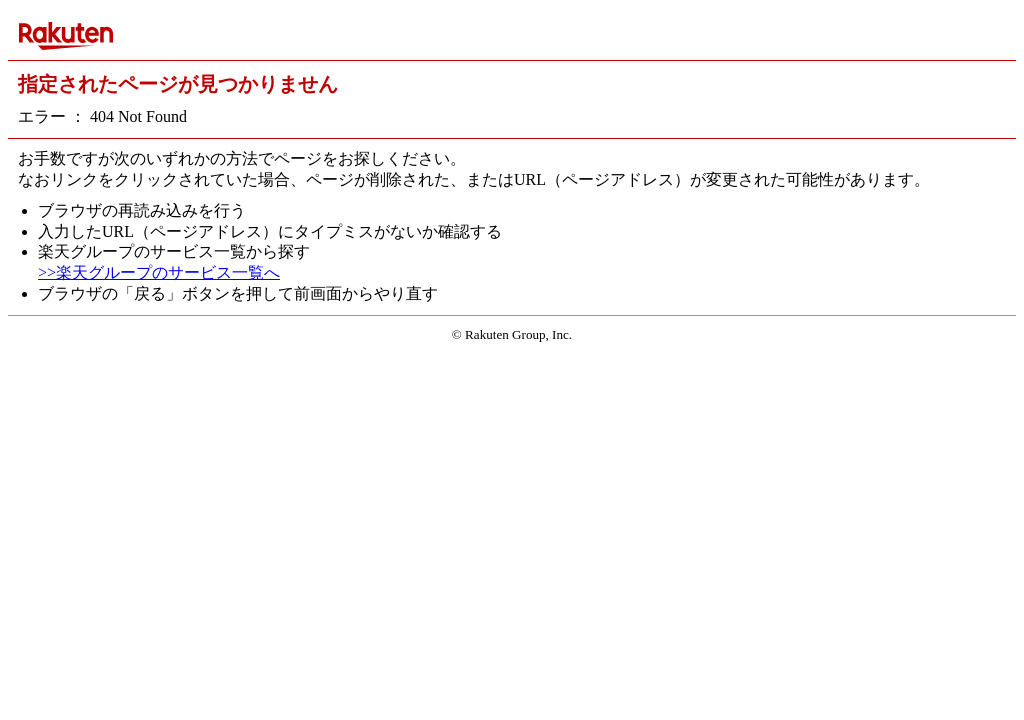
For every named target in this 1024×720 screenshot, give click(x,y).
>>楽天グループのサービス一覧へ (159, 272)
